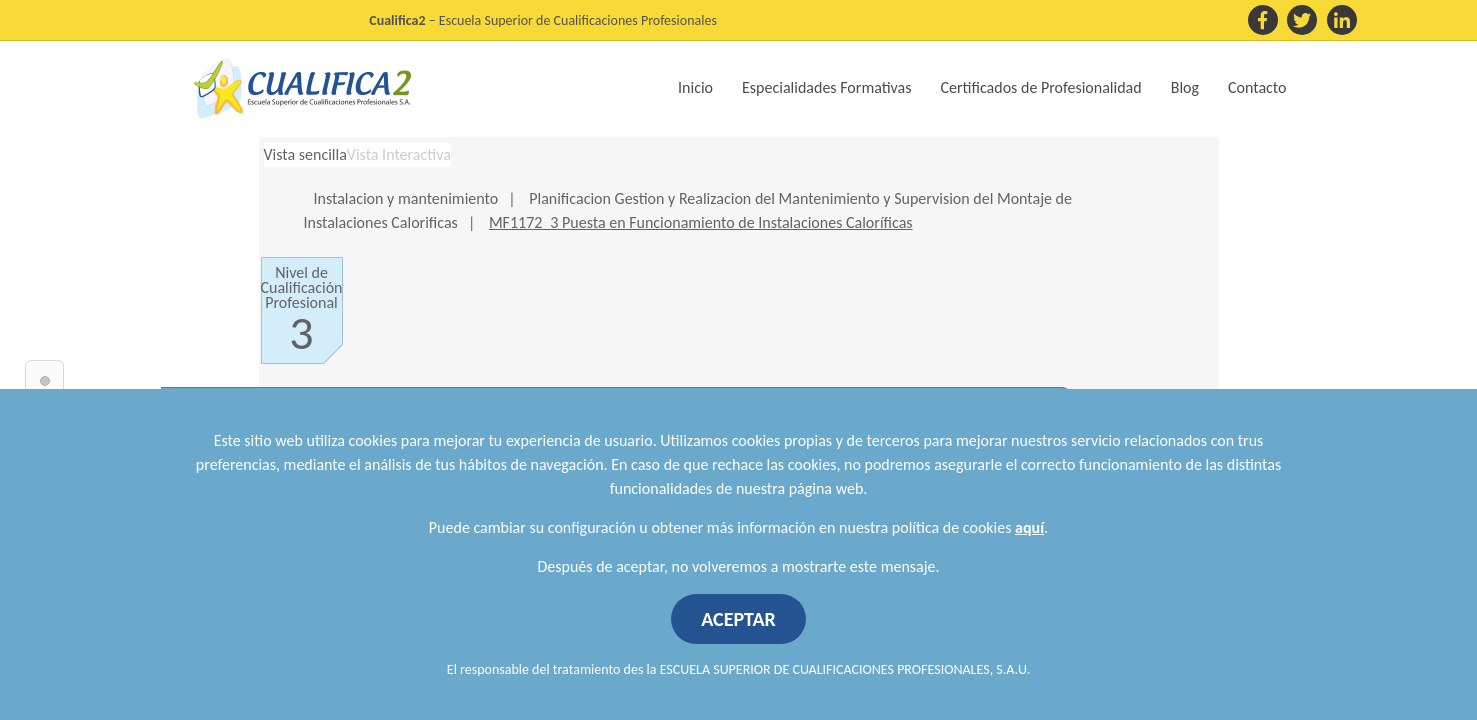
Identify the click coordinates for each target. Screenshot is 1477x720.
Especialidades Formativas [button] (826, 87)
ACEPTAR (738, 619)
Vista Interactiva (399, 154)
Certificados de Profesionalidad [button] (1041, 87)
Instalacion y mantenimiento (406, 198)
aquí (1029, 527)
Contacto (1257, 87)
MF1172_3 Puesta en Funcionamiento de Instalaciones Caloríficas (701, 222)
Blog (1185, 87)
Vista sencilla (305, 154)
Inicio (695, 87)
